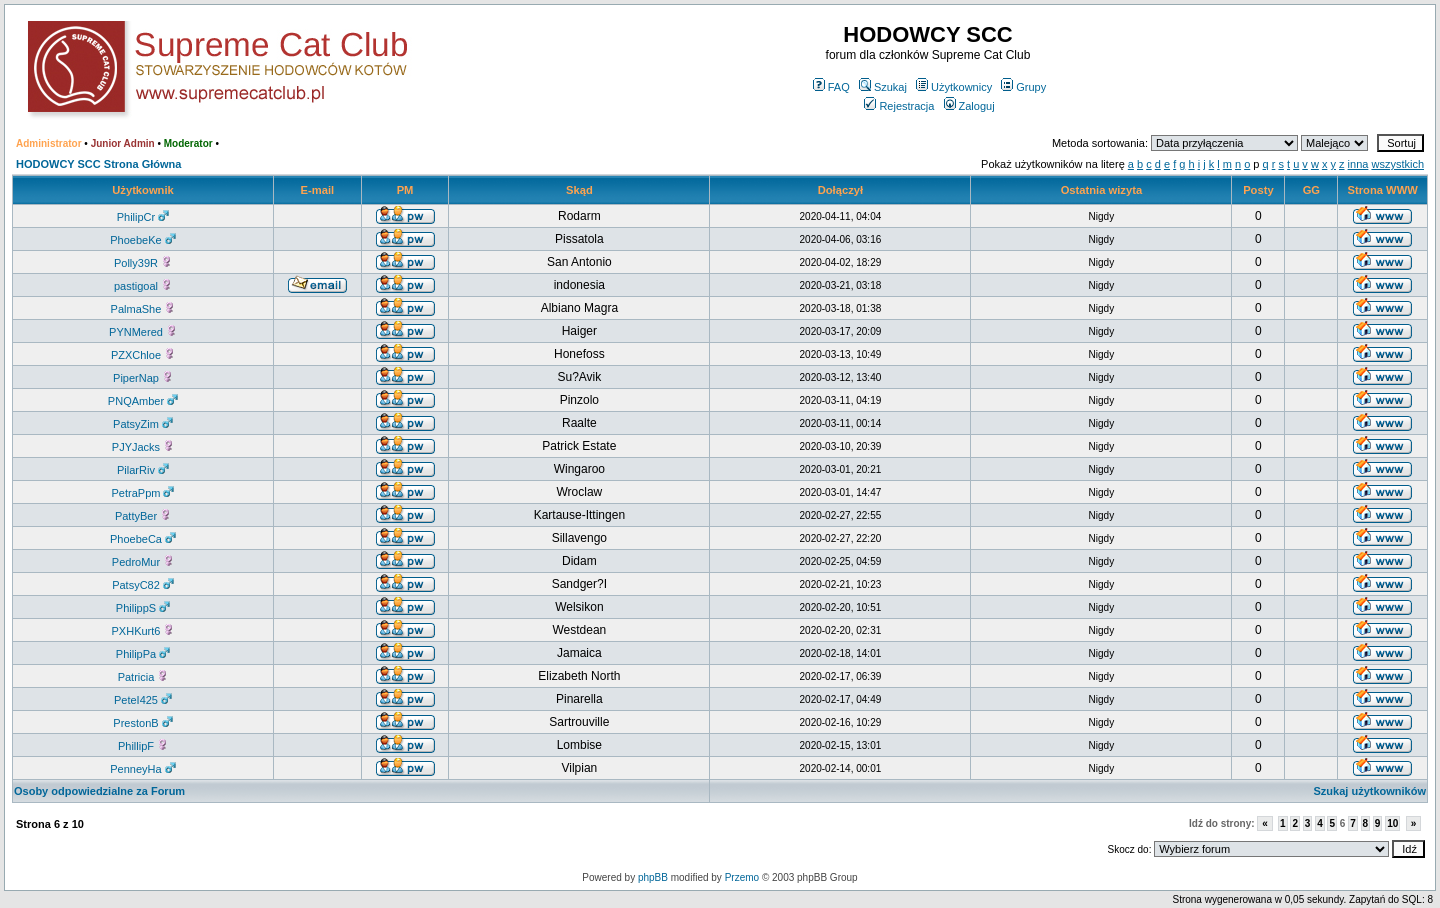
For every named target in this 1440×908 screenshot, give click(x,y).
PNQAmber (143, 401)
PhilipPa (143, 654)
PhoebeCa (143, 539)
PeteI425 (143, 700)
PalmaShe (143, 309)
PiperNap (143, 378)
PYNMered (143, 332)
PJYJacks (143, 447)
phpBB (653, 877)
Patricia (143, 677)
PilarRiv (143, 470)
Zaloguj (969, 106)
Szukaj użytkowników (1370, 791)
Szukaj (883, 87)
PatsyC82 (143, 585)
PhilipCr (143, 217)
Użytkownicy (954, 87)
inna (1358, 164)
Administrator (49, 143)
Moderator (188, 143)
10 (1392, 823)
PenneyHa (142, 769)
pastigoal (143, 286)
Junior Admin (123, 143)
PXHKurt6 (143, 631)
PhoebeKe (142, 240)
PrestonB (142, 723)
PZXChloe (143, 355)
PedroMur (143, 562)
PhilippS (143, 608)
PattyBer (143, 516)
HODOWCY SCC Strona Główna (98, 164)
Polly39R (143, 263)
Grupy (1023, 87)
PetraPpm (143, 493)
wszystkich (1397, 164)
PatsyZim (143, 424)
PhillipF (143, 746)
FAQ (831, 87)
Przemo (742, 877)
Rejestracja (899, 106)
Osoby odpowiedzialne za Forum (99, 791)
